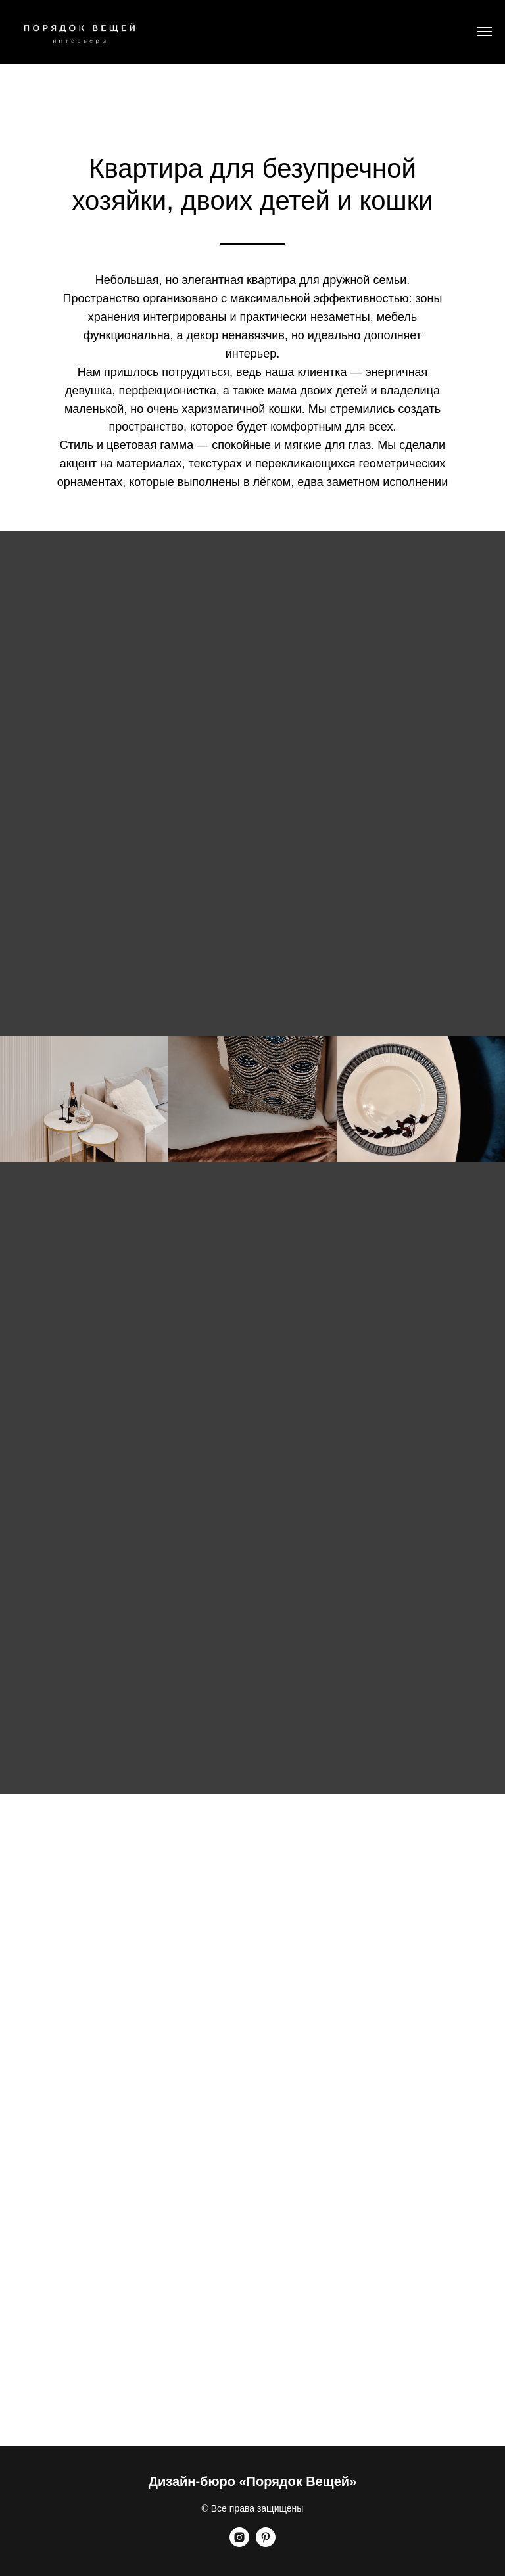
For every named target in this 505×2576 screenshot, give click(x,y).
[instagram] (239, 2543)
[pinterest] (266, 2543)
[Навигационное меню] (484, 31)
